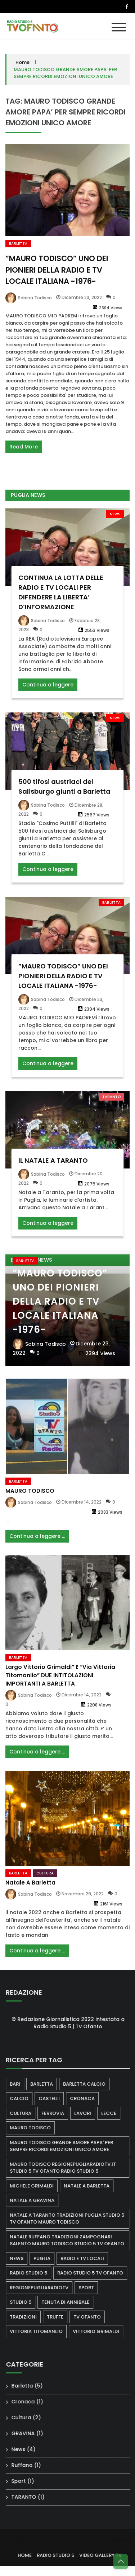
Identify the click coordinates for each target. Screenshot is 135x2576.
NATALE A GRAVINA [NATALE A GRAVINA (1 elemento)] (38, 2200)
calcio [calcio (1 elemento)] (25, 2098)
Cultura (45, 1879)
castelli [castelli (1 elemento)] (55, 2098)
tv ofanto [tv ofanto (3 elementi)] (93, 2316)
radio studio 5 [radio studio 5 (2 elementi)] (34, 2272)
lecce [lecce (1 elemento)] (114, 2113)
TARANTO (111, 1103)
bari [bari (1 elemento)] (21, 2084)
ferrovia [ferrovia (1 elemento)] (59, 2113)
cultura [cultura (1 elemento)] (26, 2113)
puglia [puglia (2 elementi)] (48, 2258)
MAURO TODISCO (29, 1497)
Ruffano (28, 2465)
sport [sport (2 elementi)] (92, 2287)
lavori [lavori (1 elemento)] (88, 2113)
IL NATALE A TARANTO (53, 1166)
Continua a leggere (47, 690)
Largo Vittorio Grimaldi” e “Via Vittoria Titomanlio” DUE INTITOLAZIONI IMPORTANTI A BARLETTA (60, 1681)
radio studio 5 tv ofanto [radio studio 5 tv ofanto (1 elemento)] (96, 2272)
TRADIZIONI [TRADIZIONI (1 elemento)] (29, 2316)
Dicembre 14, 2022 (82, 1508)
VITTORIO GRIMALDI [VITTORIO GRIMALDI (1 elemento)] (102, 2331)
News (115, 520)
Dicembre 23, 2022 (82, 297)
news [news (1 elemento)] (23, 2258)
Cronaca (29, 2401)
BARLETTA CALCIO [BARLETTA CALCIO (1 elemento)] (90, 2084)
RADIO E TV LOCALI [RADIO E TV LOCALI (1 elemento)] (88, 2258)
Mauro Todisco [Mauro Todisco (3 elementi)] (36, 2127)
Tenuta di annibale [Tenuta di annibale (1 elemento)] (71, 2302)
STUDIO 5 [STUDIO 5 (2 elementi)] (26, 2302)
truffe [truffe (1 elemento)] (61, 2316)
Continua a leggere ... (37, 1541)
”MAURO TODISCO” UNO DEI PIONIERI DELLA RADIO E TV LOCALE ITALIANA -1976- (56, 269)
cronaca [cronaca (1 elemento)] (88, 2098)
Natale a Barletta (30, 1888)
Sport (24, 2481)
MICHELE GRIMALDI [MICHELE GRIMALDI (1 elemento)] (38, 2185)
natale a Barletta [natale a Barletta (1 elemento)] (93, 2185)
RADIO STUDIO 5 (61, 2555)
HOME (31, 2555)
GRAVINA (29, 2433)
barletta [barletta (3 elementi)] (47, 2084)
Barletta (18, 243)
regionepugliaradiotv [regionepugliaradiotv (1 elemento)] (45, 2287)
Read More (23, 446)
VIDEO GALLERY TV (106, 2555)
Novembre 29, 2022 (83, 1900)
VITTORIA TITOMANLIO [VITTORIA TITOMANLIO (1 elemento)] (42, 2331)
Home (22, 62)
